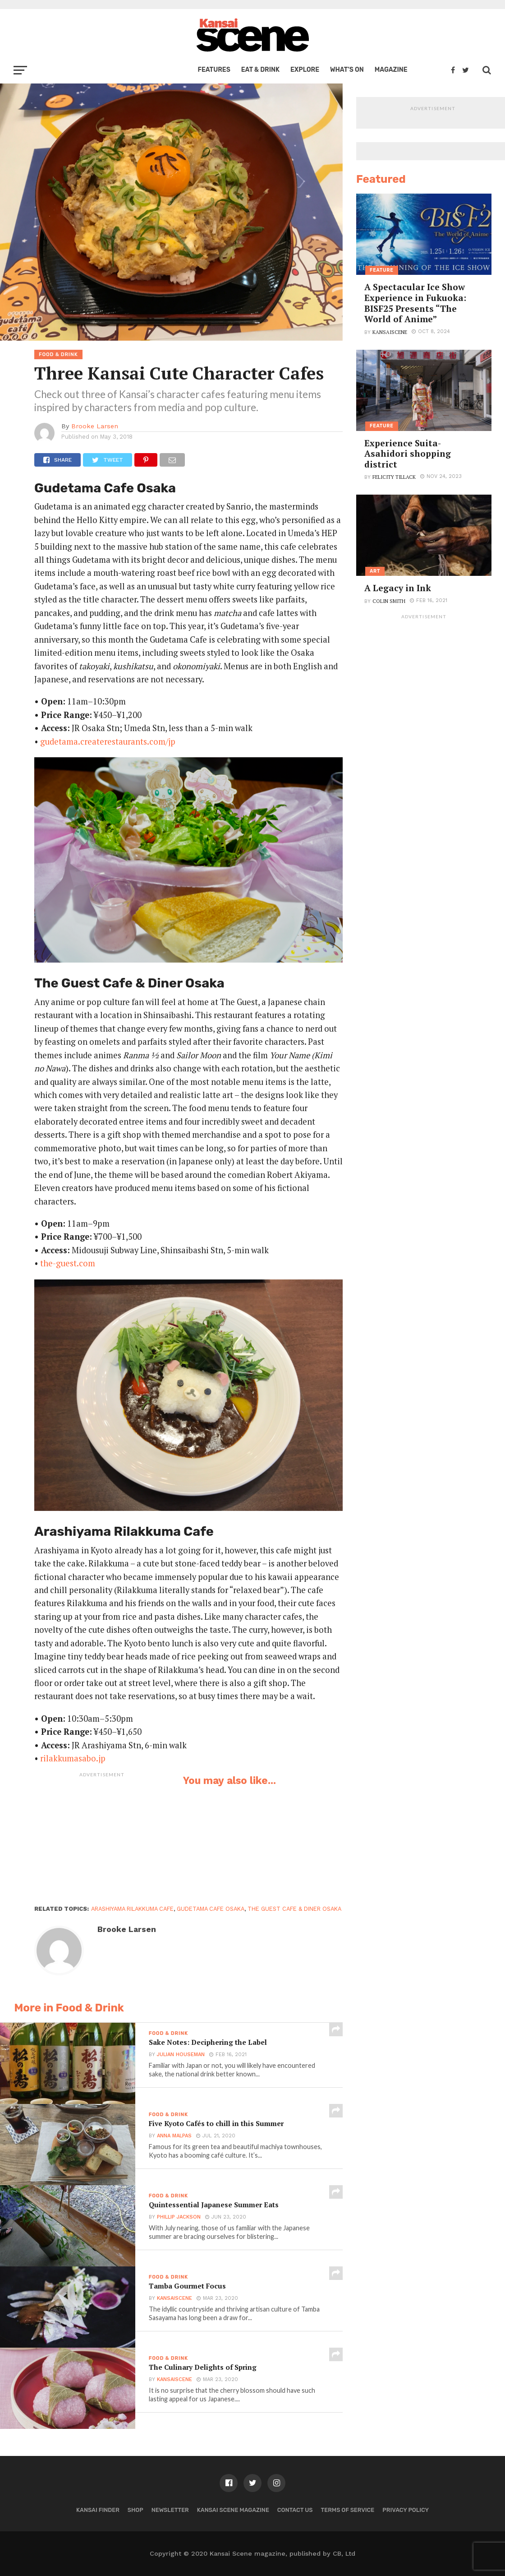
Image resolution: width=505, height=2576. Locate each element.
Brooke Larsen (94, 426)
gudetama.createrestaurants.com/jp (107, 741)
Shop (135, 2510)
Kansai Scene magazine (233, 2510)
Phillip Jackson (178, 2219)
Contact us (295, 2510)
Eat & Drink (260, 70)
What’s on (347, 70)
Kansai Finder (97, 2510)
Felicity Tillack (394, 476)
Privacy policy (405, 2510)
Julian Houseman (180, 2057)
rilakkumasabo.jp (73, 1758)
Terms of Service (348, 2510)
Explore (304, 70)
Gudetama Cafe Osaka (210, 1908)
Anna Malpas (173, 2138)
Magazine (391, 70)
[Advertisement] (102, 1838)
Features (213, 70)
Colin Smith (388, 601)
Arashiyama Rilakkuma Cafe (132, 1908)
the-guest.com (67, 1263)
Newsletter (170, 2510)
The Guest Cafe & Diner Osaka (294, 1908)
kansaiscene (173, 2300)
